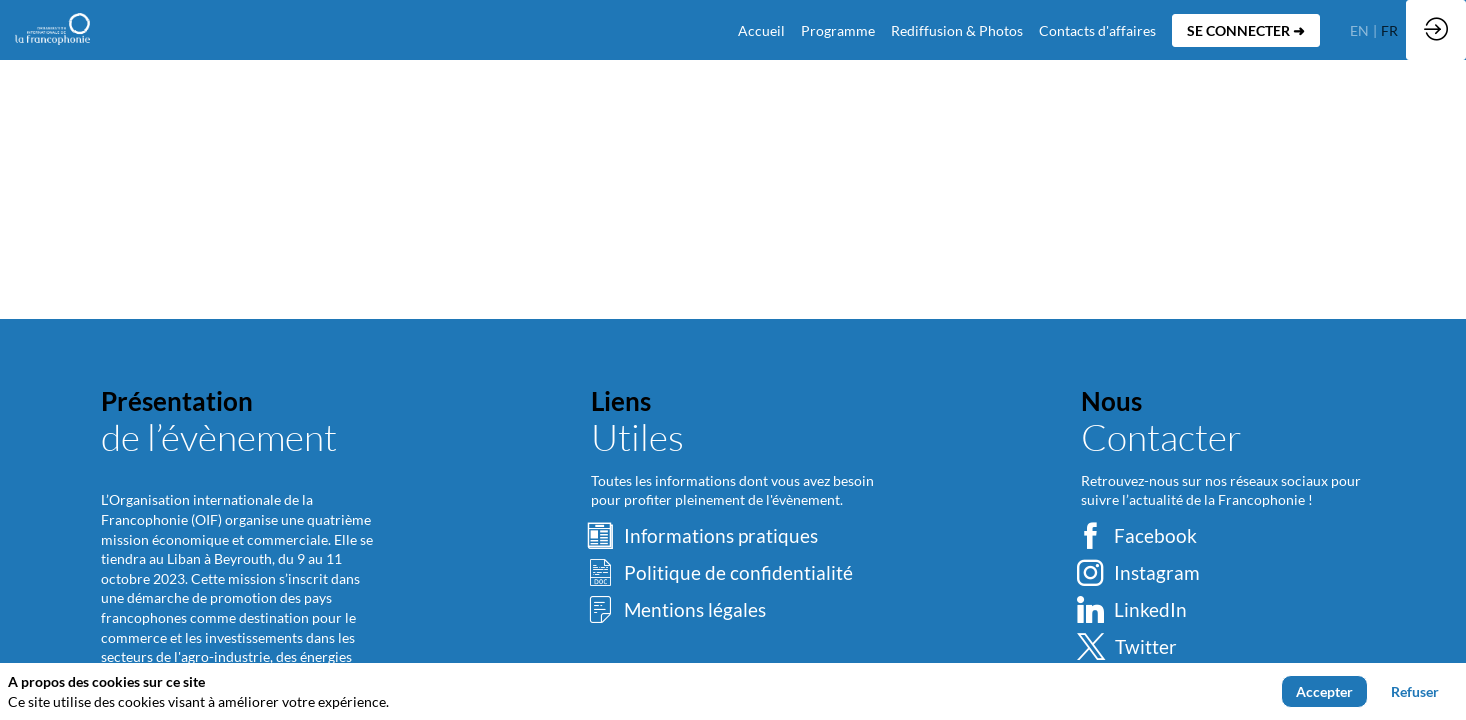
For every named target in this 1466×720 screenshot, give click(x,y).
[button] (1246, 30)
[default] (761, 30)
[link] (838, 30)
